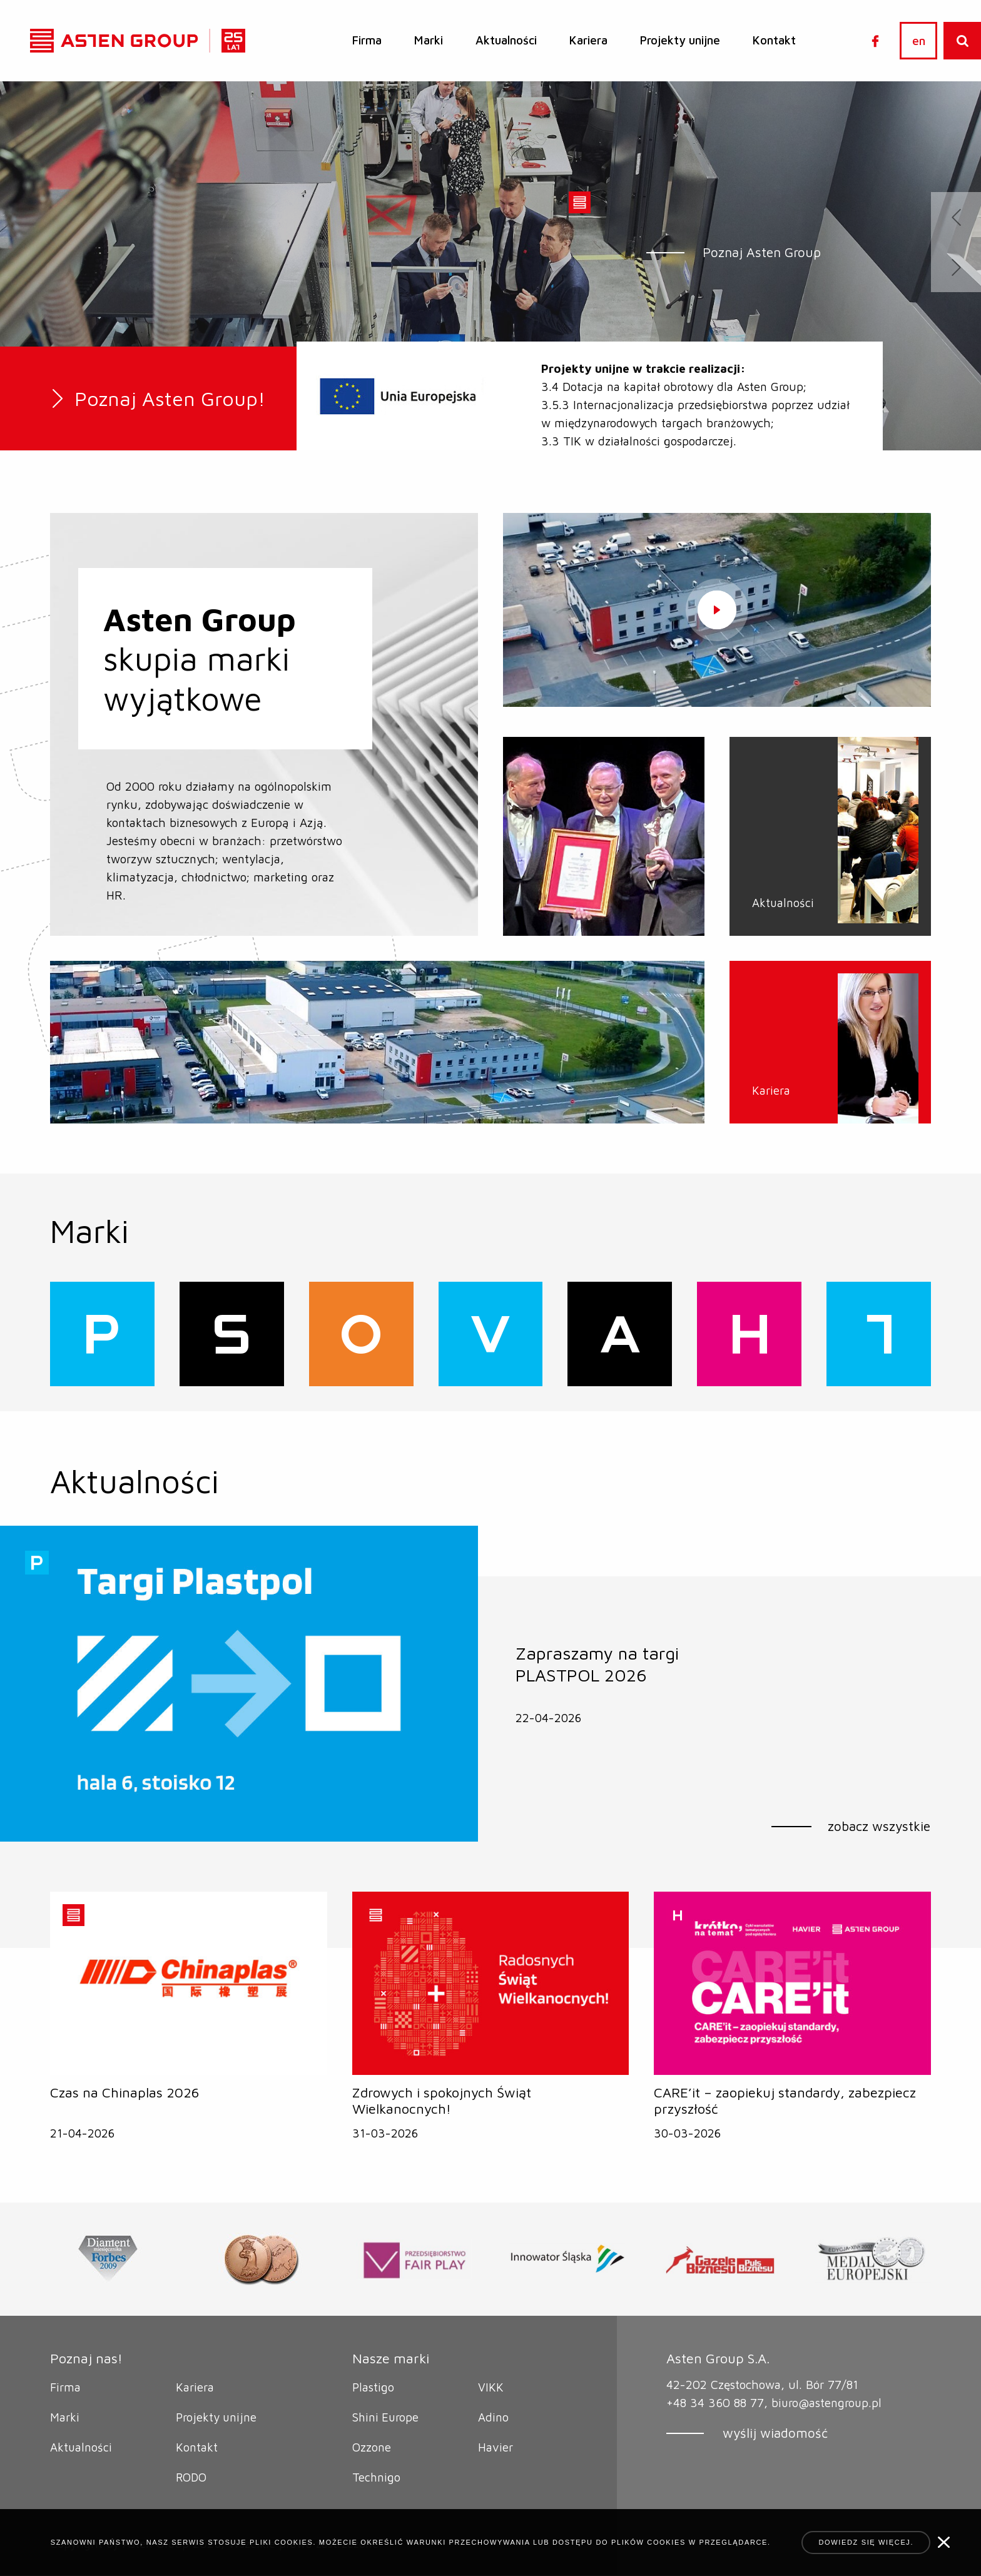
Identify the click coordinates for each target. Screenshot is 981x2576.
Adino (493, 2418)
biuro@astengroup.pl (827, 2403)
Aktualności (506, 40)
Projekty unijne (680, 40)
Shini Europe (386, 2418)
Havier (495, 2448)
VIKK (491, 2388)
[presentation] (956, 217)
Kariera (588, 40)
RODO (192, 2478)
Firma (367, 40)
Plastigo (373, 2388)
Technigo (376, 2478)
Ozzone (371, 2448)
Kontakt (774, 40)
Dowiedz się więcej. (865, 2542)
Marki (428, 40)
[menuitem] (367, 41)
